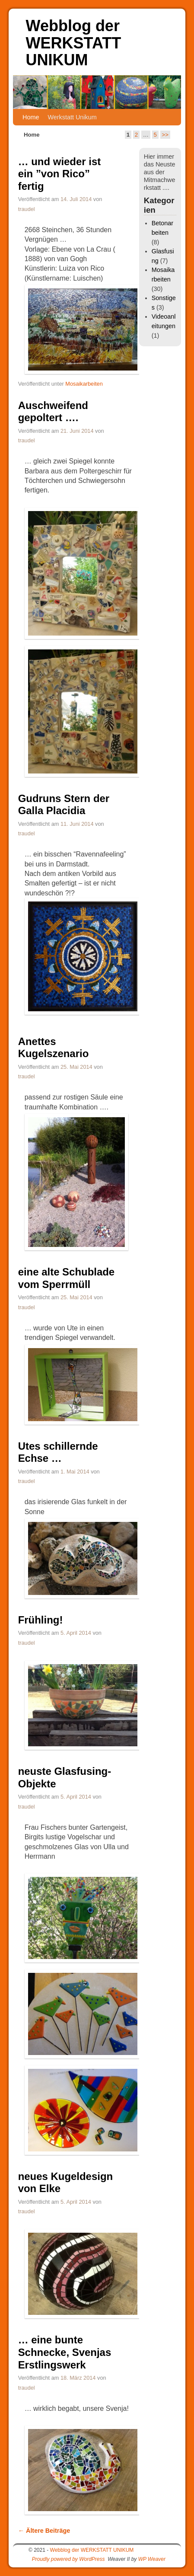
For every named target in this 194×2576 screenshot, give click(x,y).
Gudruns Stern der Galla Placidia (63, 805)
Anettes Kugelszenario (53, 1048)
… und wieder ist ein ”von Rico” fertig (59, 174)
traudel (26, 209)
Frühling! (40, 1620)
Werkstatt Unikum (72, 117)
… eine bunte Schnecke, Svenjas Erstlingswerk (64, 2352)
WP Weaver (151, 2559)
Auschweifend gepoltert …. (53, 412)
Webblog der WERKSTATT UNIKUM (73, 43)
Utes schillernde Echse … (58, 1452)
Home (30, 117)
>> (165, 134)
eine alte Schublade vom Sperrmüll (66, 1278)
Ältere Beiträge (44, 2530)
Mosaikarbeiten (83, 383)
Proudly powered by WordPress (68, 2559)
